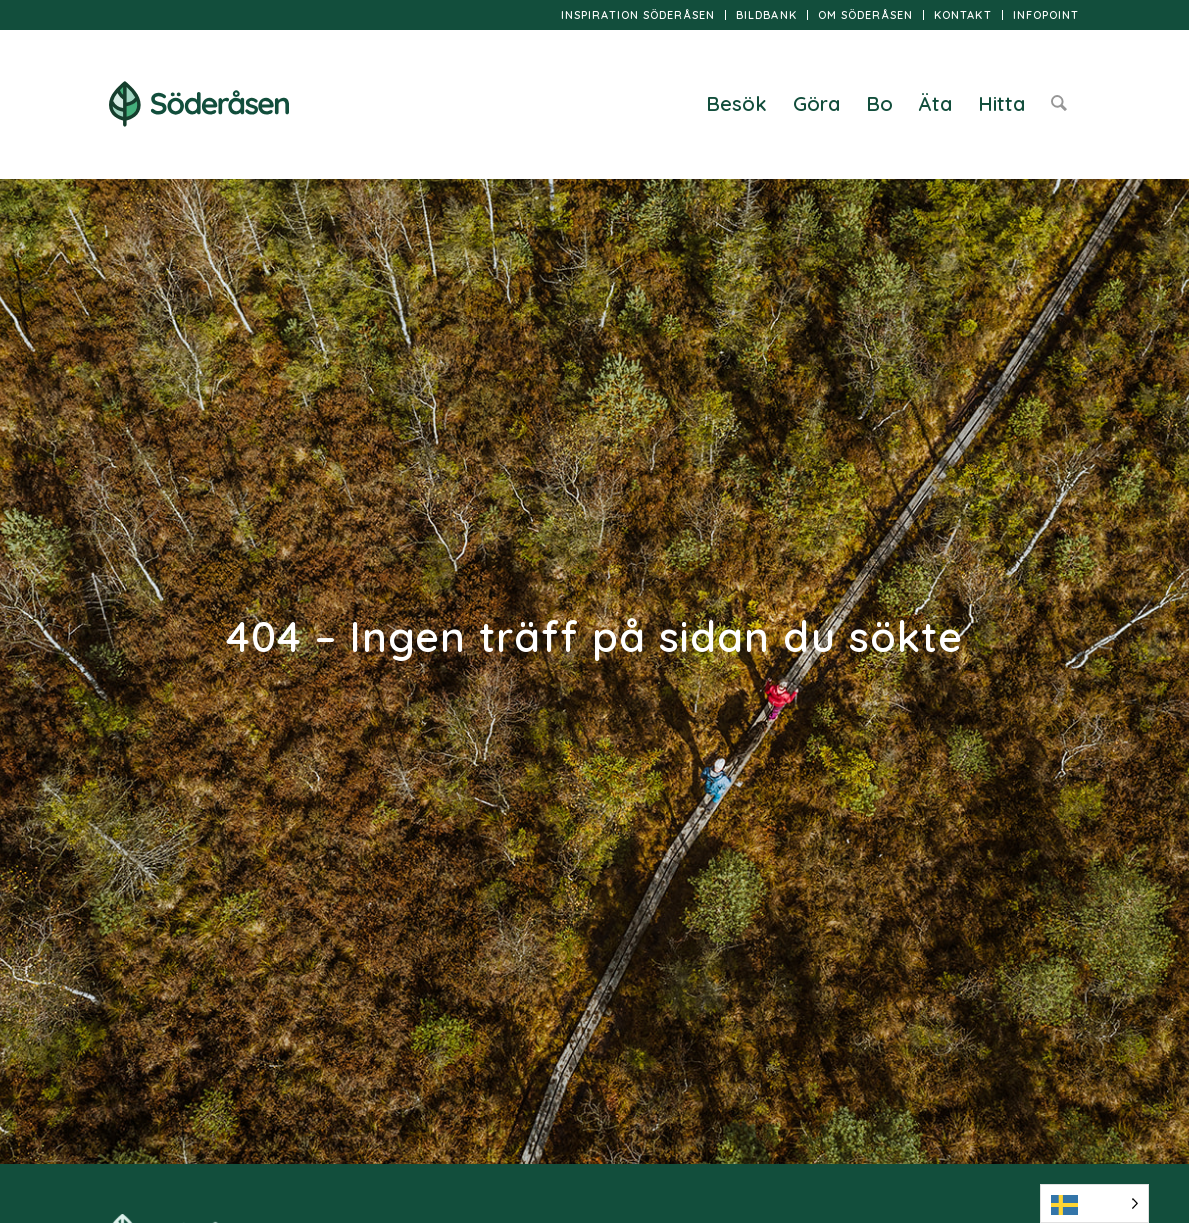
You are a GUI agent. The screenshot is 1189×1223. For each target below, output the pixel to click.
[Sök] (1059, 104)
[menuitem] (638, 15)
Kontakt (963, 15)
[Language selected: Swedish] (1094, 1203)
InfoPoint (1046, 15)
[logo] (199, 104)
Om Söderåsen (865, 15)
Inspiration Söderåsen (638, 15)
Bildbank (766, 15)
